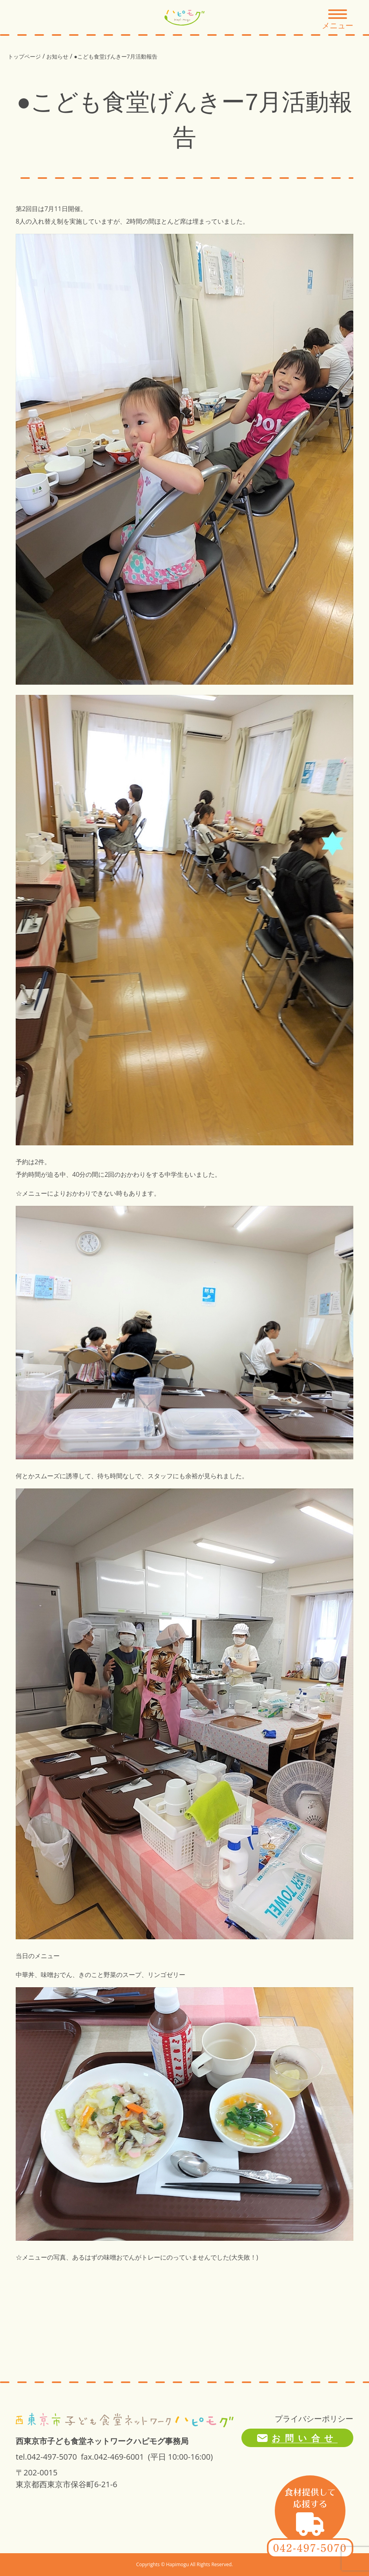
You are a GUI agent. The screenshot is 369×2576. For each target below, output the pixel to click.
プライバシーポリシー (314, 2418)
